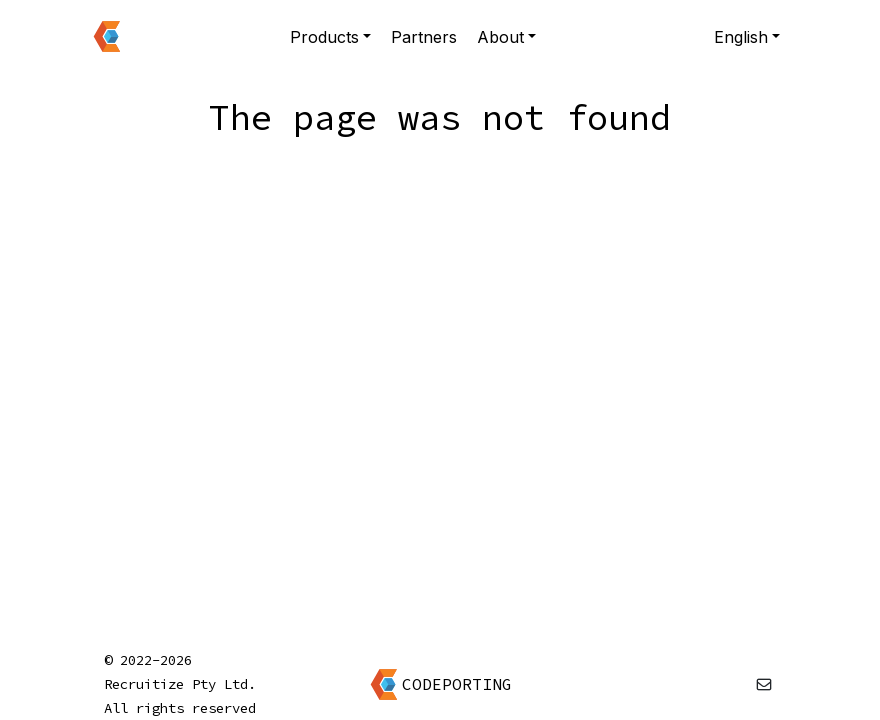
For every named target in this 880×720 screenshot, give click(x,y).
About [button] (500, 37)
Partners (424, 37)
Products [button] (324, 37)
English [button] (741, 37)
